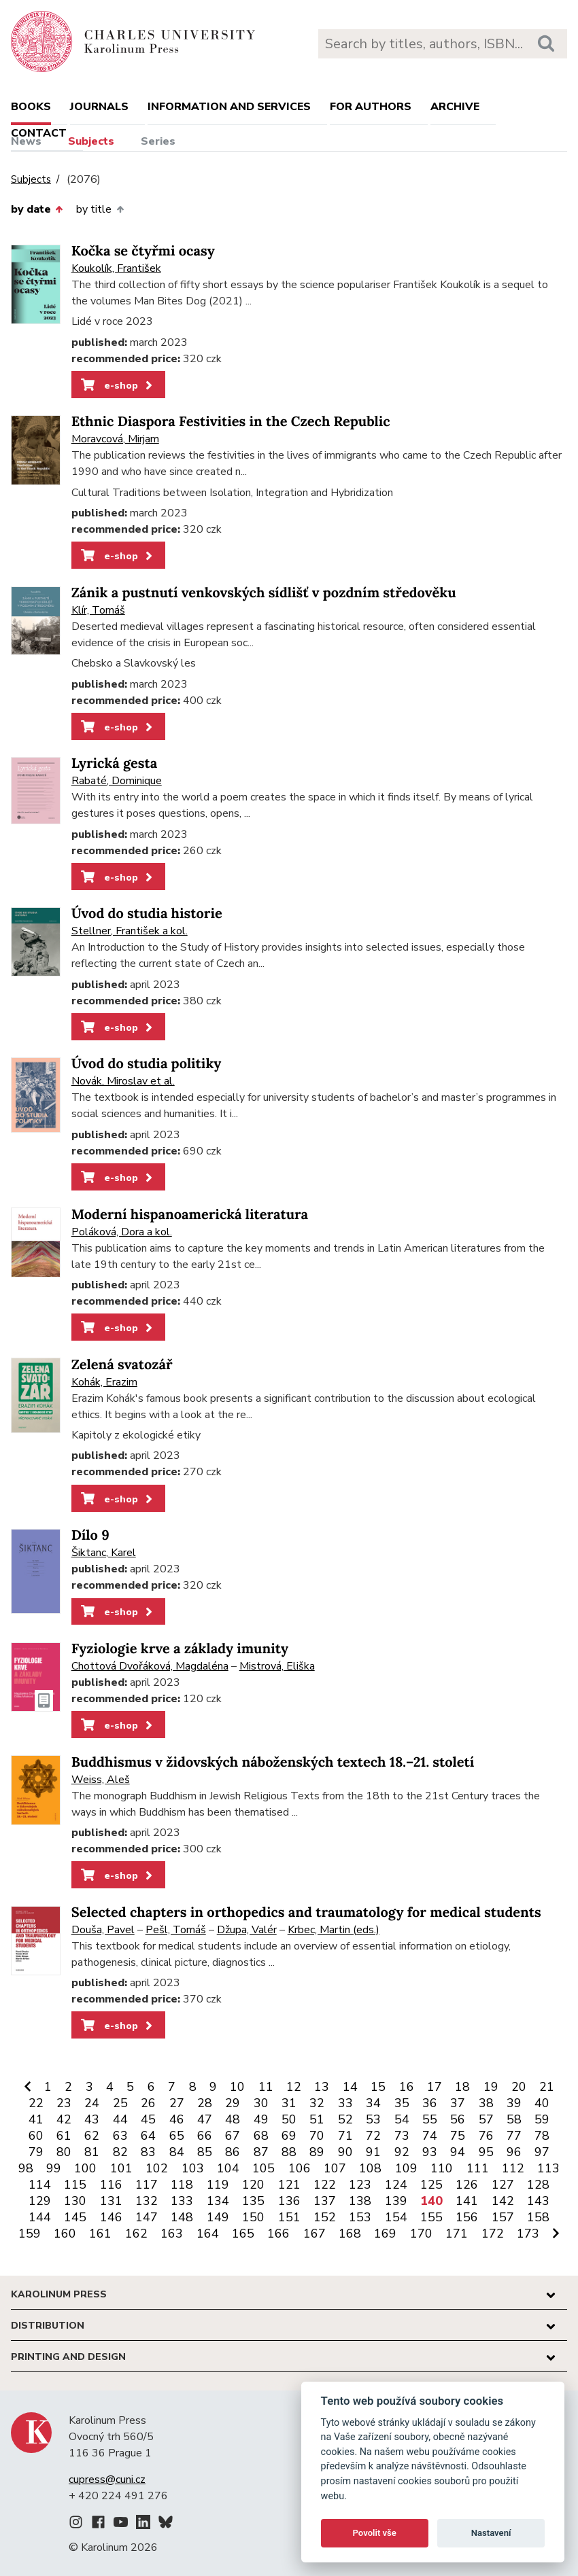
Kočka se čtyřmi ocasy (143, 251)
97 (541, 2152)
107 (335, 2168)
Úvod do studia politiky (146, 1063)
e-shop (118, 385)
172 (492, 2233)
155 (431, 2217)
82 (120, 2152)
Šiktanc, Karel (103, 1552)
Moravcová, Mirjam (115, 438)
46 (176, 2119)
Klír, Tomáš (98, 610)
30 (261, 2103)
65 (176, 2136)
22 (36, 2103)
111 (477, 2168)
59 (541, 2119)
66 (204, 2136)
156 (467, 2217)
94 (457, 2152)
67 (232, 2136)
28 (204, 2103)
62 (91, 2136)
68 (261, 2136)
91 (373, 2152)
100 (85, 2168)
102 (157, 2168)
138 (360, 2201)
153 (360, 2217)
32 (316, 2103)
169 (385, 2233)
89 (316, 2152)
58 (514, 2119)
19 (490, 2087)
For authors (370, 106)
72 (373, 2136)
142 (503, 2201)
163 (171, 2233)
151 (289, 2217)
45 (148, 2119)
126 (467, 2184)
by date (37, 209)
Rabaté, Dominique (116, 780)
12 (293, 2087)
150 (253, 2217)
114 (40, 2184)
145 (75, 2217)
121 (289, 2184)
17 (434, 2087)
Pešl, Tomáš (176, 1929)
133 (182, 2201)
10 (237, 2087)
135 (253, 2201)
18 (462, 2087)
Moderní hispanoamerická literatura (189, 1214)
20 (518, 2087)
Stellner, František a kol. (129, 930)
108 (370, 2168)
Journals (99, 106)
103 (193, 2168)
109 (406, 2168)
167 (314, 2233)
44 (120, 2119)
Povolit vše (374, 2533)
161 (100, 2233)
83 (148, 2152)
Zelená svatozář (122, 1364)
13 (321, 2087)
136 (289, 2201)
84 (176, 2152)
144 (40, 2217)
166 (278, 2233)
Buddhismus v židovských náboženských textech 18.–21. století (273, 1762)
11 (265, 2087)
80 (63, 2152)
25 (120, 2103)
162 (136, 2233)
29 (232, 2103)
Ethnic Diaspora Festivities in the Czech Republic (230, 421)
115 (75, 2184)
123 (360, 2184)
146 (111, 2217)
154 (396, 2217)
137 (324, 2201)
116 (111, 2184)
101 (121, 2168)
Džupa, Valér (247, 1929)
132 (146, 2201)
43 (91, 2119)
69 (289, 2136)
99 (53, 2168)
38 (486, 2103)
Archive (454, 106)
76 (486, 2136)
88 (289, 2152)
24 (91, 2103)
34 (373, 2103)
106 (299, 2168)
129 (40, 2201)
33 (345, 2103)
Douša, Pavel (103, 1929)
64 (148, 2136)
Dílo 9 (90, 1535)
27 (176, 2103)
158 (538, 2217)
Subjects (91, 141)
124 (396, 2184)
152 (324, 2217)
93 (429, 2152)
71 (345, 2136)
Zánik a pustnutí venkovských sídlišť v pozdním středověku (263, 592)
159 (29, 2233)
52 (345, 2119)
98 (25, 2168)
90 (345, 2152)
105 (263, 2168)
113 (548, 2168)
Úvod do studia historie (146, 913)
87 (261, 2152)
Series (158, 141)
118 (182, 2184)
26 (148, 2103)
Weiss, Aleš (100, 1779)
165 (243, 2233)
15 (378, 2087)
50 (289, 2119)
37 (457, 2103)
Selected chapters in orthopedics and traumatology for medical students (306, 1912)
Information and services (229, 106)
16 (406, 2087)
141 (467, 2201)
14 (350, 2087)
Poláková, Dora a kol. (121, 1231)
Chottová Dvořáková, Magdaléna (149, 1666)
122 (324, 2184)
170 (421, 2233)
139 (396, 2201)
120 (253, 2184)
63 (120, 2136)
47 (204, 2119)
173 (528, 2233)
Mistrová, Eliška (277, 1666)
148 (182, 2217)
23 (63, 2103)
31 (289, 2103)
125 (431, 2184)
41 (36, 2119)
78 (541, 2136)
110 (441, 2168)
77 (514, 2136)
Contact (39, 133)
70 (316, 2136)
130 (75, 2201)
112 (513, 2168)
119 (218, 2184)
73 (401, 2136)
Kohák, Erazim (104, 1382)
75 (457, 2136)
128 (538, 2184)
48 (232, 2119)
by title (99, 209)
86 (232, 2152)
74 (429, 2136)
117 (146, 2184)
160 (65, 2233)
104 (228, 2168)
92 (401, 2152)
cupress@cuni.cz (107, 2479)
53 (373, 2119)
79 (36, 2152)
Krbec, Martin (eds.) (333, 1929)
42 (63, 2119)
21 (546, 2087)
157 (503, 2217)
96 (514, 2152)
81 (91, 2152)
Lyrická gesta (114, 763)
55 (429, 2119)
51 (316, 2119)
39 (514, 2103)
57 (486, 2119)
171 (456, 2233)
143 (538, 2201)
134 (218, 2201)
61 (63, 2136)
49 (261, 2119)
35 (401, 2103)
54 (401, 2119)
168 (350, 2233)
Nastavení (491, 2533)
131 (111, 2201)
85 (204, 2152)
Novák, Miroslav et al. (123, 1081)
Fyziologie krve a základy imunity (179, 1648)
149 (218, 2217)
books (31, 106)
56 (457, 2119)
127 (503, 2184)
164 (208, 2233)
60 (36, 2136)
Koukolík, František (116, 268)
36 (429, 2103)
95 (486, 2152)
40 (541, 2103)
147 (146, 2217)
